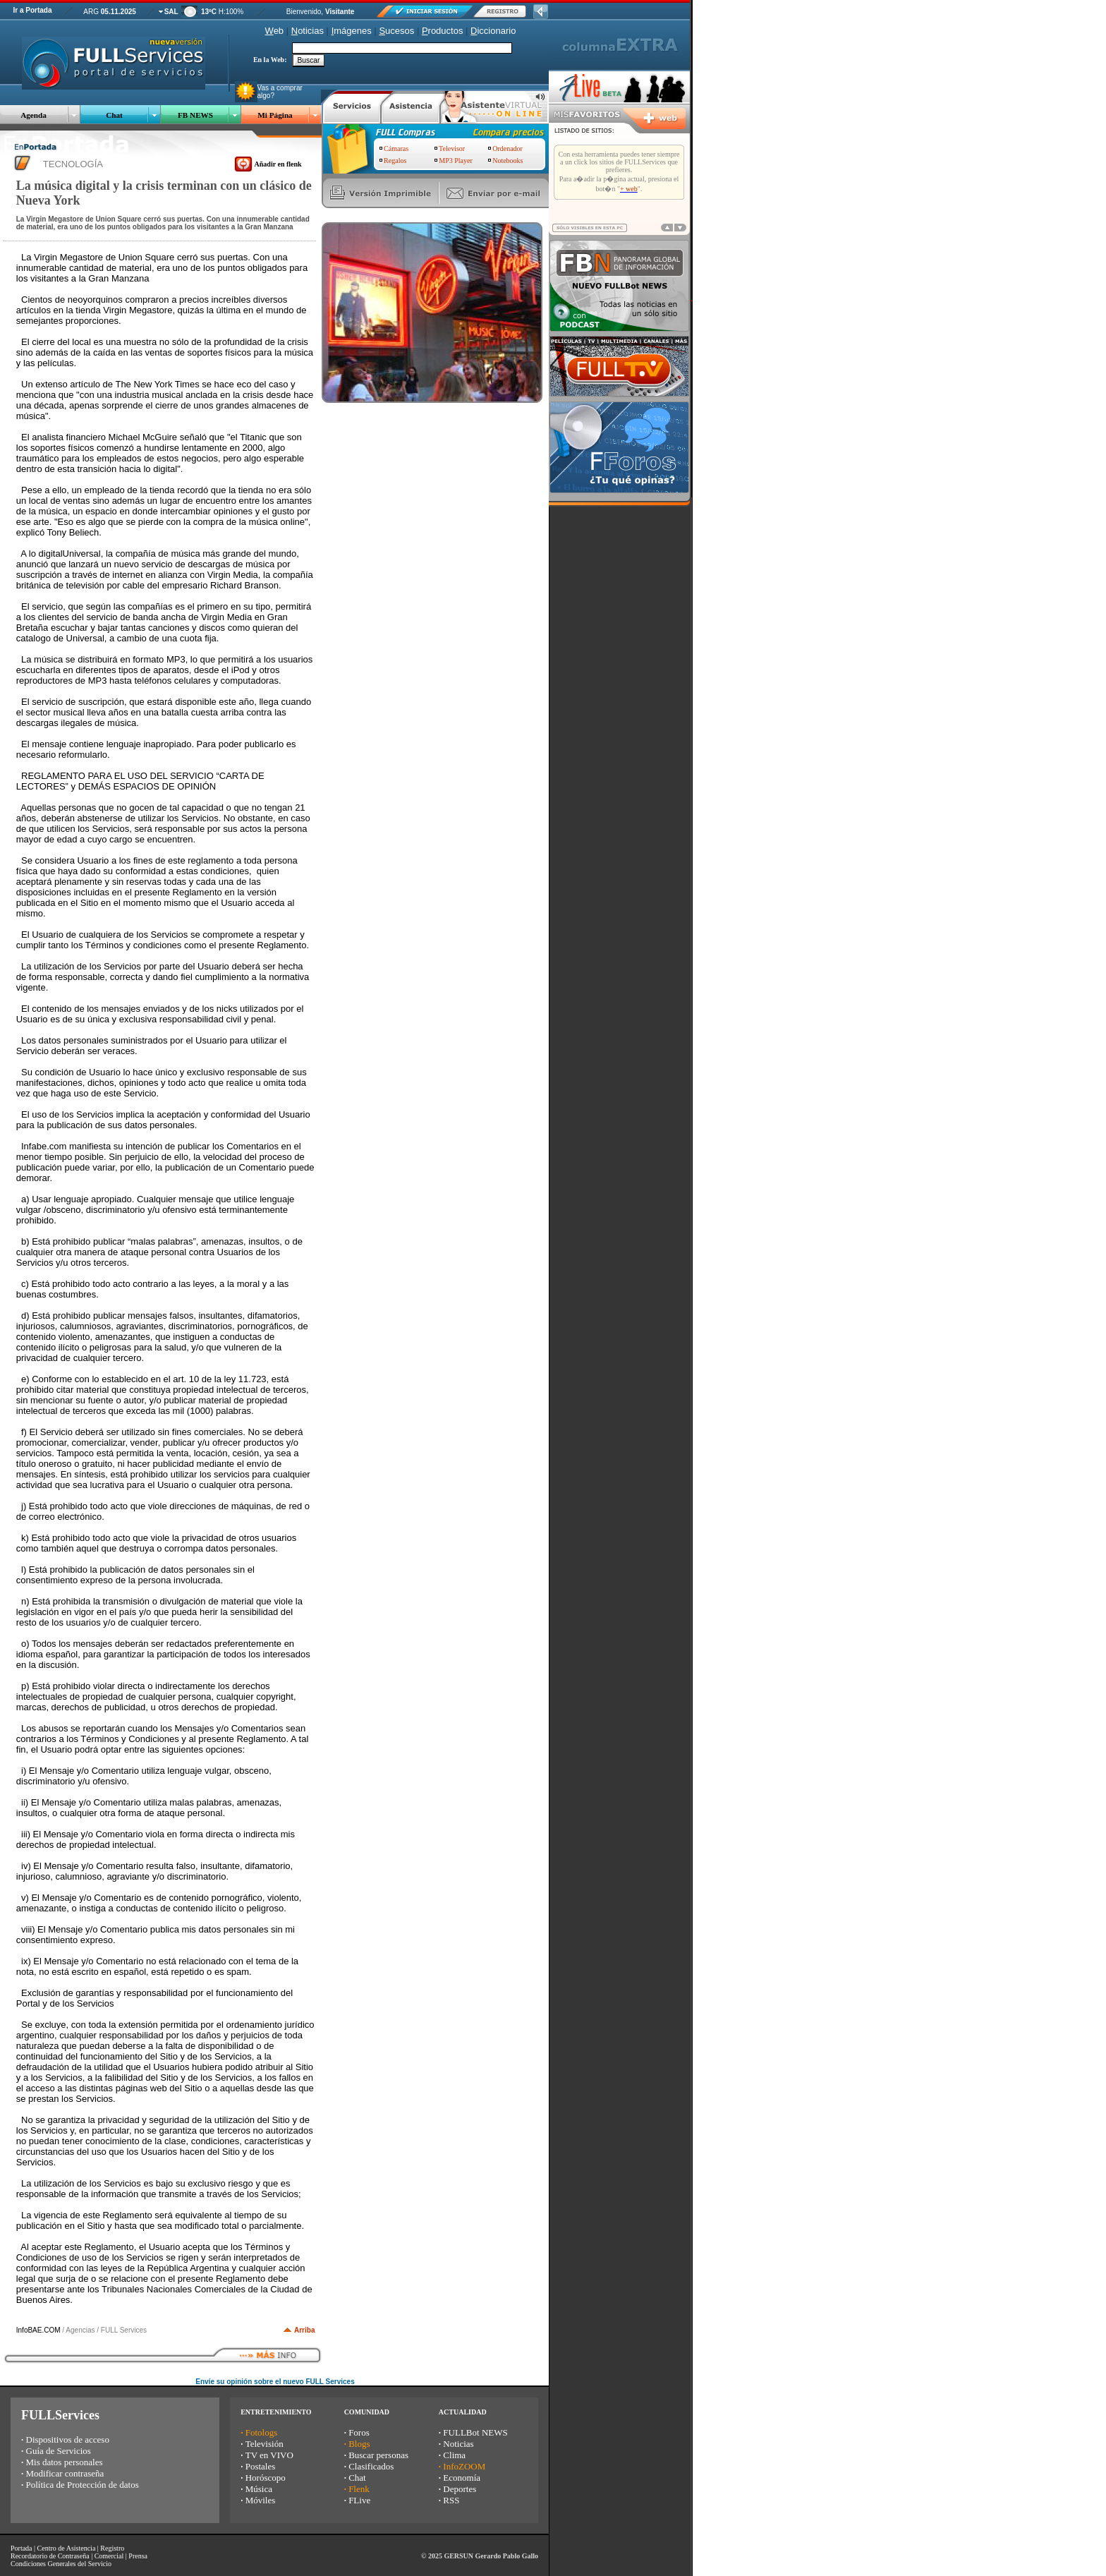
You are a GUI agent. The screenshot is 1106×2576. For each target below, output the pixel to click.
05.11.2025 (118, 12)
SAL (171, 12)
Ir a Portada (32, 10)
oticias (307, 30)
